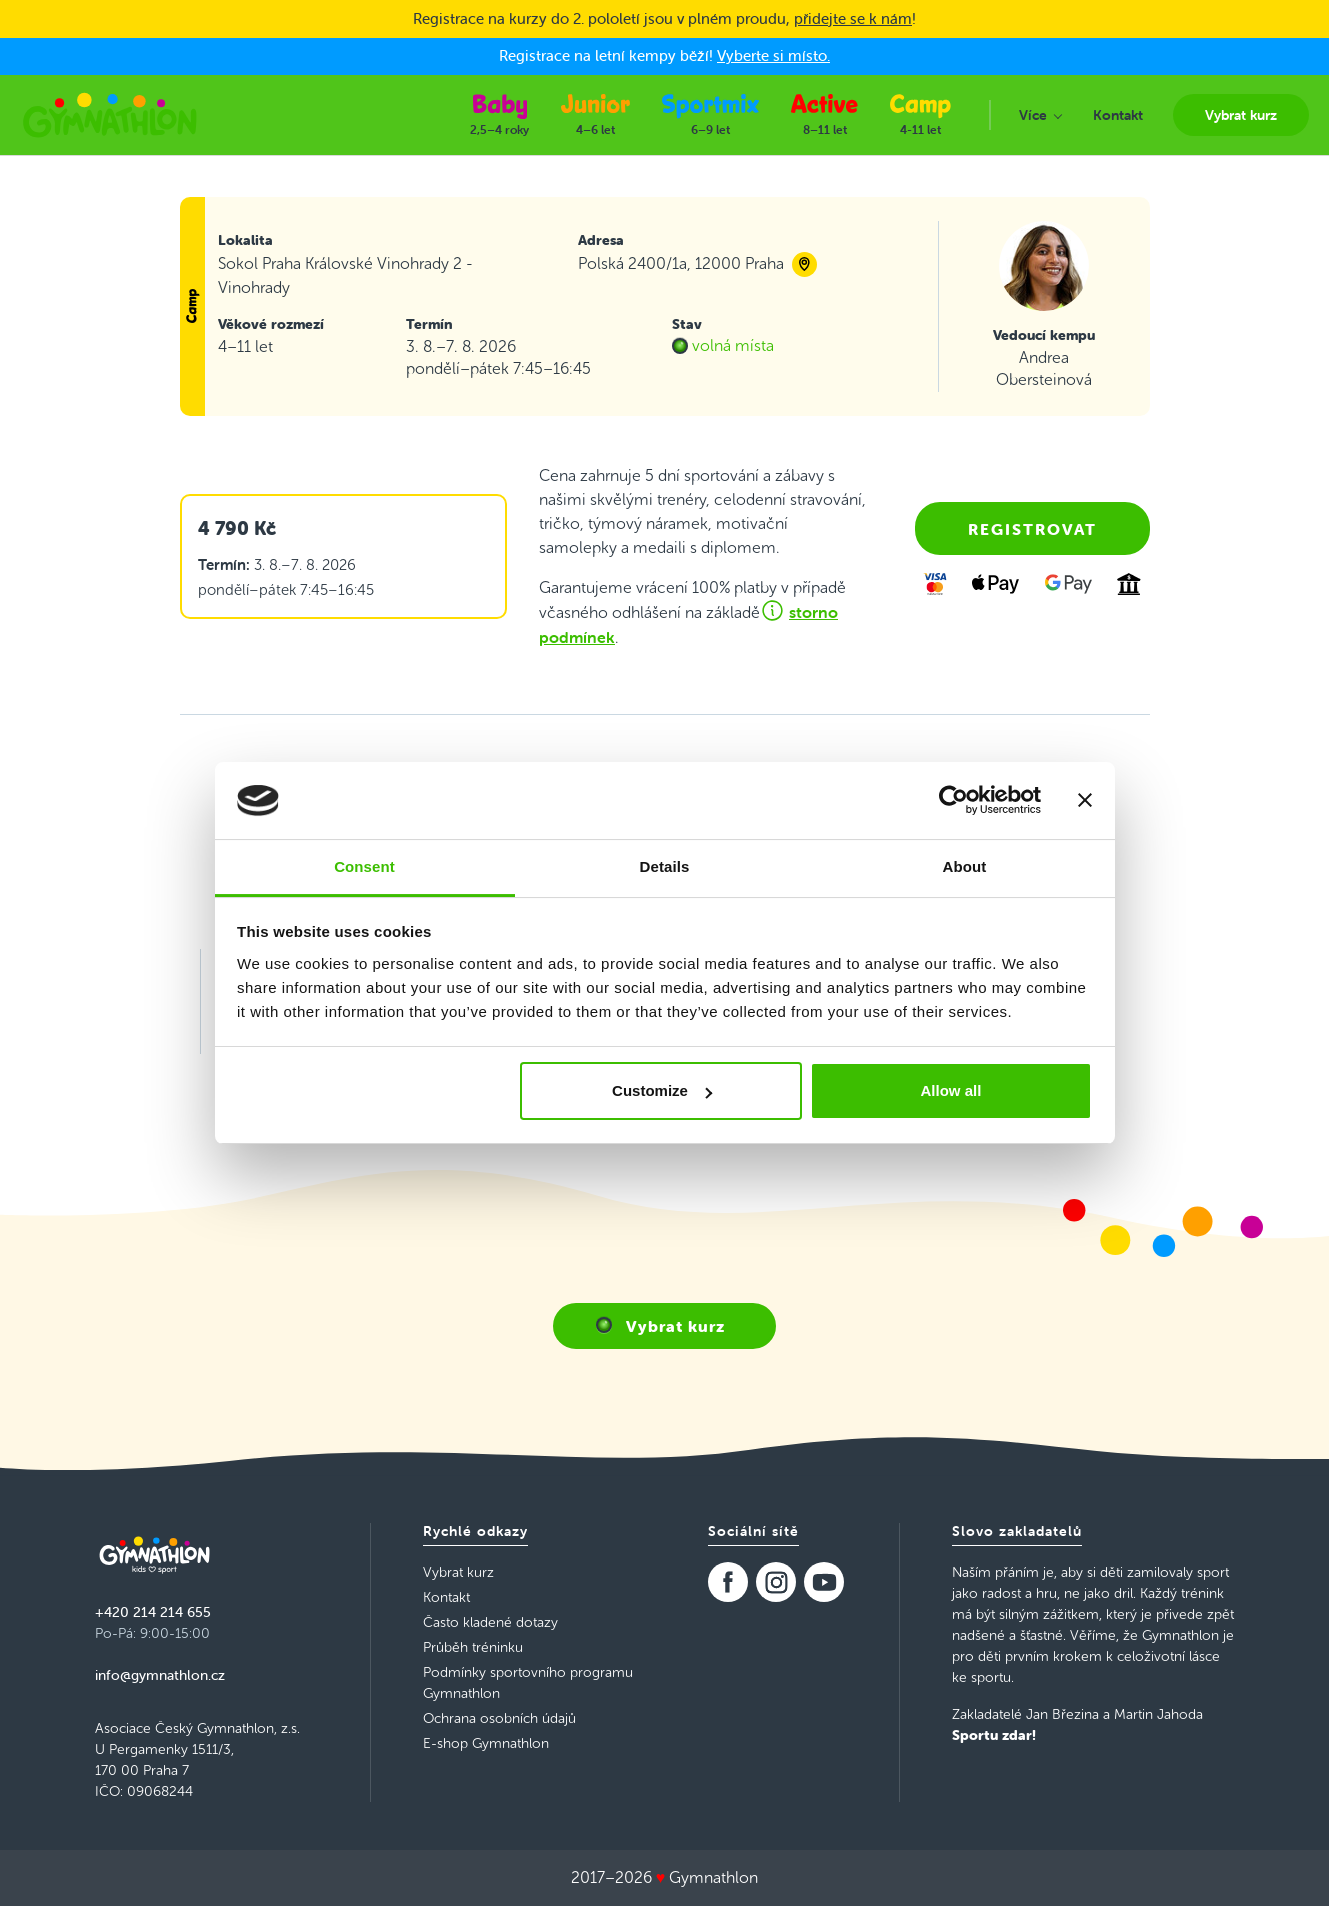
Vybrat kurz (675, 1326)
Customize (662, 1090)
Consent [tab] (364, 866)
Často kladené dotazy (490, 1622)
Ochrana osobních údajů (499, 1718)
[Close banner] (1085, 800)
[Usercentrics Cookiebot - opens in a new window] (953, 800)
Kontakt (446, 1597)
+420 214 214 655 (153, 1612)
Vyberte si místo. (773, 55)
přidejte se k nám (853, 18)
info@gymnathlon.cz (160, 1675)
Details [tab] (665, 866)
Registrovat (1032, 529)
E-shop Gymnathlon (486, 1743)
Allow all (951, 1090)
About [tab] (965, 866)
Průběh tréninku (473, 1647)
